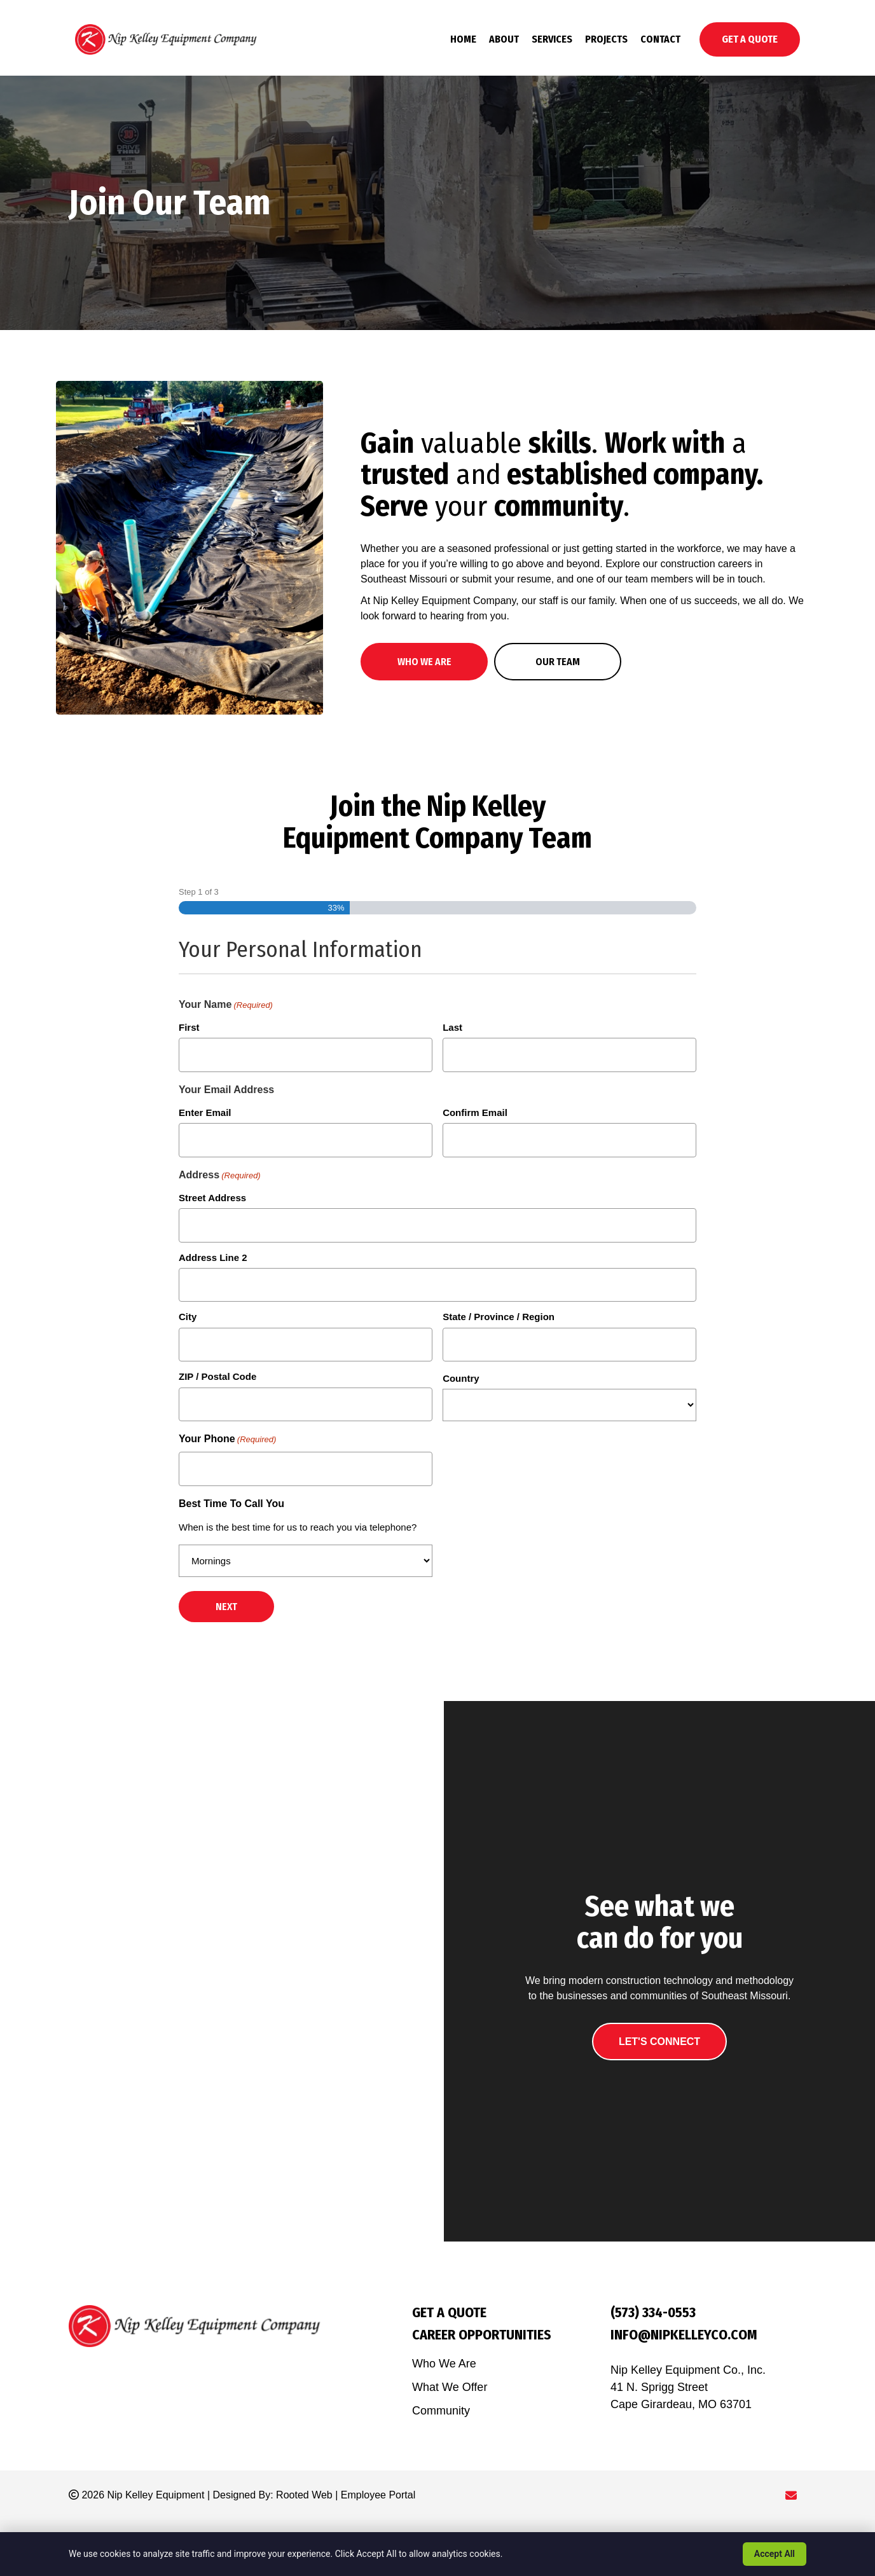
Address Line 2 (213, 1257)
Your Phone (227, 1439)
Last (452, 1027)
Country (461, 1378)
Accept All (774, 2554)
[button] (424, 661)
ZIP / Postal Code (217, 1376)
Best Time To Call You (231, 1503)
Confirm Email (475, 1112)
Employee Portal (378, 2495)
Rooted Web (304, 2495)
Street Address (212, 1197)
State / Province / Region (499, 1316)
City (187, 1316)
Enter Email (205, 1112)
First (189, 1027)
